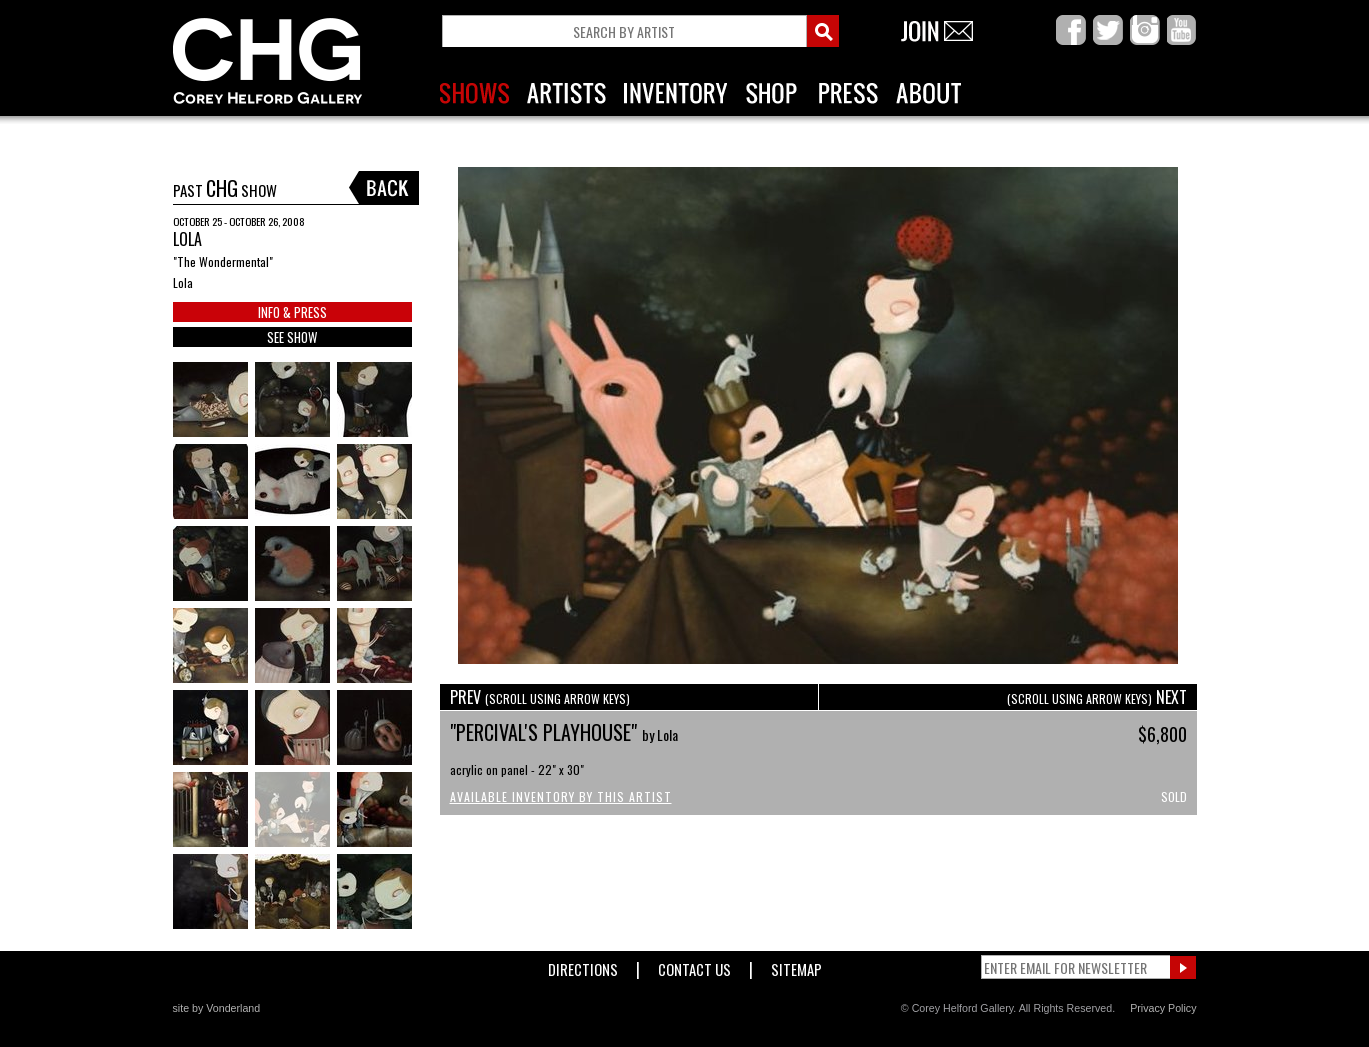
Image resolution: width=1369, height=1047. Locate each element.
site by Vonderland (217, 1008)
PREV (540, 697)
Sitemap (796, 965)
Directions (583, 965)
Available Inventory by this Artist (561, 796)
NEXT (1097, 697)
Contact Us (694, 965)
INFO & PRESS (292, 312)
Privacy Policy (1163, 1008)
